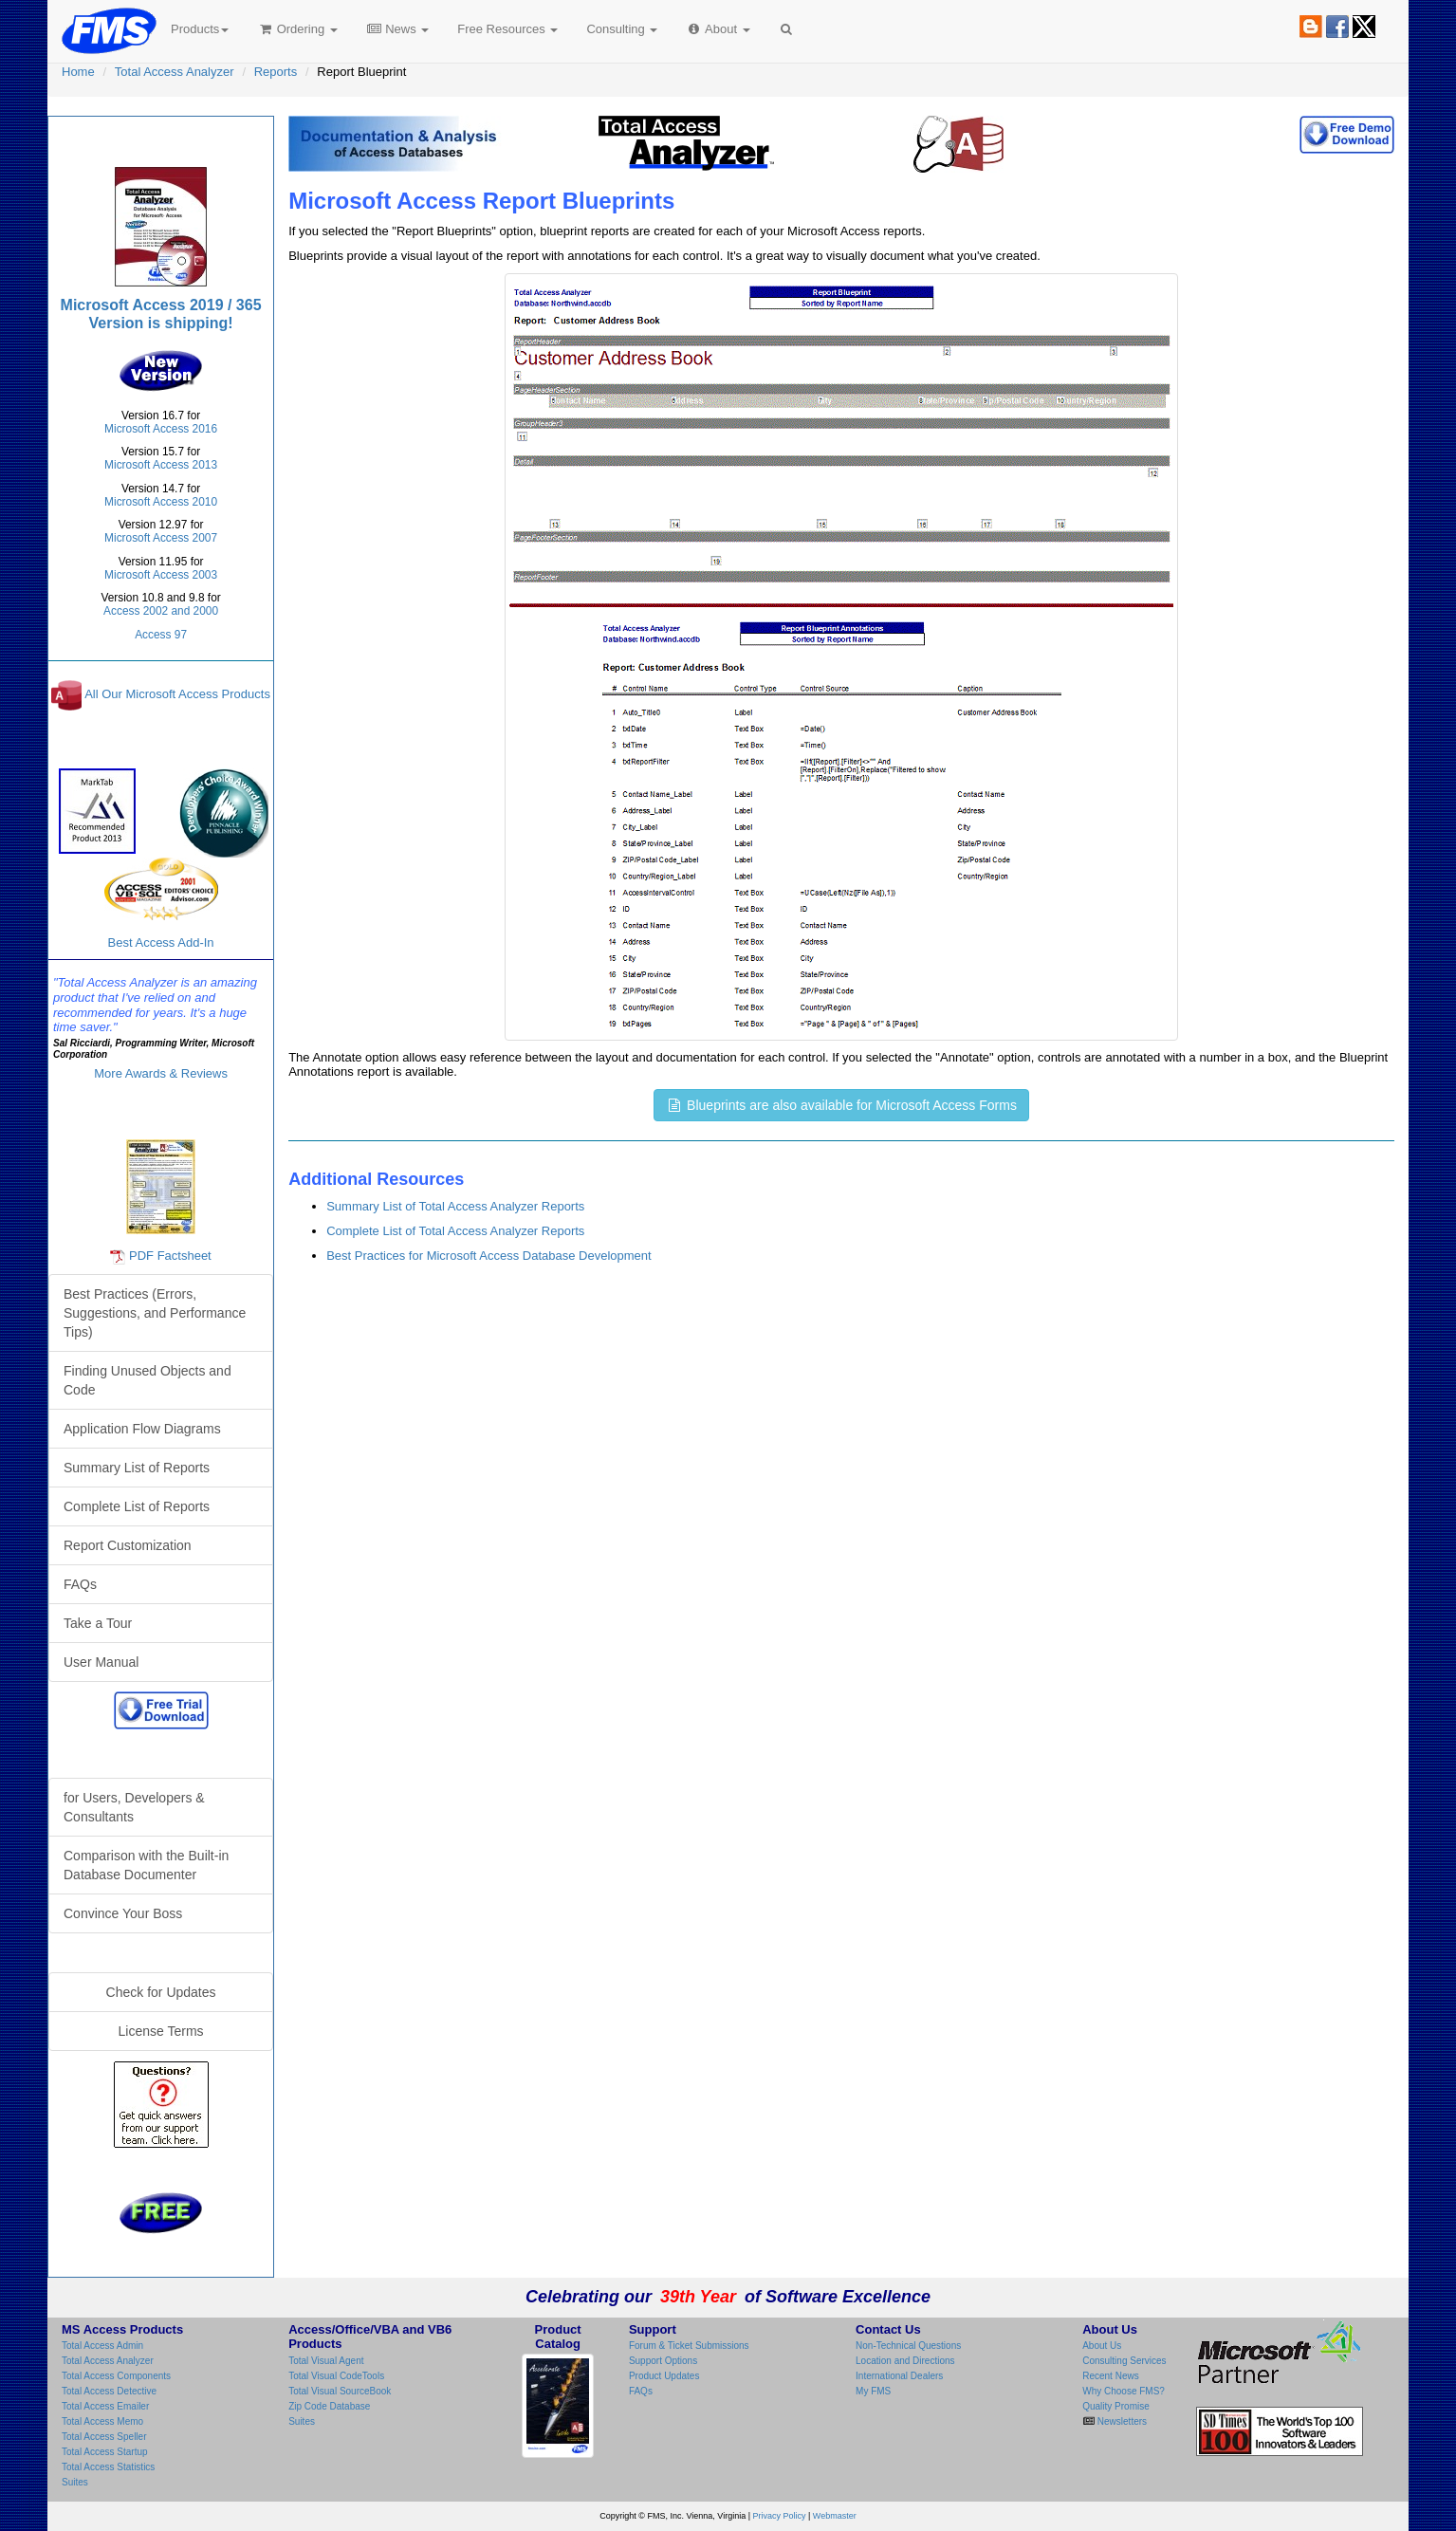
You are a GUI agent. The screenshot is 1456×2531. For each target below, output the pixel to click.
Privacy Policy (779, 2516)
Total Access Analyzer (174, 72)
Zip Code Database (329, 2406)
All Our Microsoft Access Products (177, 694)
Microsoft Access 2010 (160, 501)
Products (200, 29)
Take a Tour (98, 1623)
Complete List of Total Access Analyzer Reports (455, 1231)
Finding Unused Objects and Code (147, 1380)
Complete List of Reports (137, 1506)
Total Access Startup (105, 2452)
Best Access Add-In (161, 904)
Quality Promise (1116, 2406)
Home (78, 72)
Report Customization (128, 1545)
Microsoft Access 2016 (160, 428)
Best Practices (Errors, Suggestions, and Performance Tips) (155, 1312)
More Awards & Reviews (161, 1073)
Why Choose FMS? (1123, 2391)
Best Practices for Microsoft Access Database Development (488, 1255)
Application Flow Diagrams (142, 1428)
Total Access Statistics (108, 2467)
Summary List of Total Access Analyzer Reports (455, 1206)
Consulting (621, 29)
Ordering (297, 29)
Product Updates (664, 2376)
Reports (276, 72)
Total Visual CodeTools (336, 2376)
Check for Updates (161, 1992)
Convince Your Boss (123, 1913)
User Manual (101, 1662)
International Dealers (899, 2376)
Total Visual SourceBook (339, 2391)
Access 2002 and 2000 (160, 611)
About (717, 29)
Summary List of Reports (137, 1467)
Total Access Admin (102, 2345)
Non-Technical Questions (908, 2345)
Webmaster (835, 2516)
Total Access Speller (104, 2436)
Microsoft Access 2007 (160, 538)
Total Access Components (116, 2376)
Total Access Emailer (105, 2406)
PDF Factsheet (170, 1255)
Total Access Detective (109, 2391)
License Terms (161, 2031)
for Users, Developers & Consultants (134, 1807)
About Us (1101, 2345)
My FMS (873, 2391)
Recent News (1110, 2376)
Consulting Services (1124, 2360)
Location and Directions (905, 2360)
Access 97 (161, 634)
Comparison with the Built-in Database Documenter (146, 1865)
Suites (75, 2482)
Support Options (663, 2360)
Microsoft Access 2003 (160, 575)
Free (507, 29)
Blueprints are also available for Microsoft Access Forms (841, 1105)
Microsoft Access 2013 (160, 464)
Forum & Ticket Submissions (689, 2345)
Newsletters (1121, 2421)
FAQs (80, 1584)
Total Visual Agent (325, 2360)
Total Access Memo (102, 2421)
